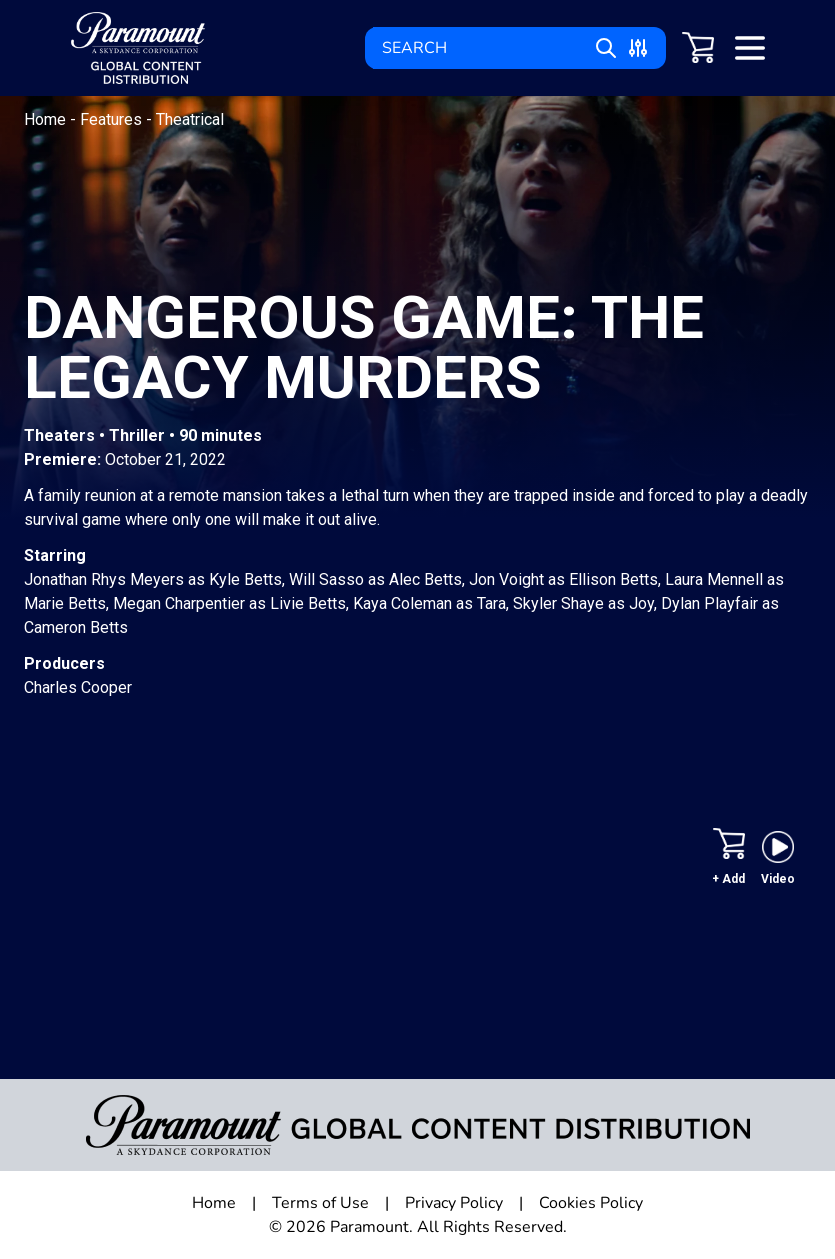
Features (113, 119)
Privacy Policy (454, 1203)
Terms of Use (320, 1203)
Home (47, 119)
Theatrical (190, 119)
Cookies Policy (591, 1203)
